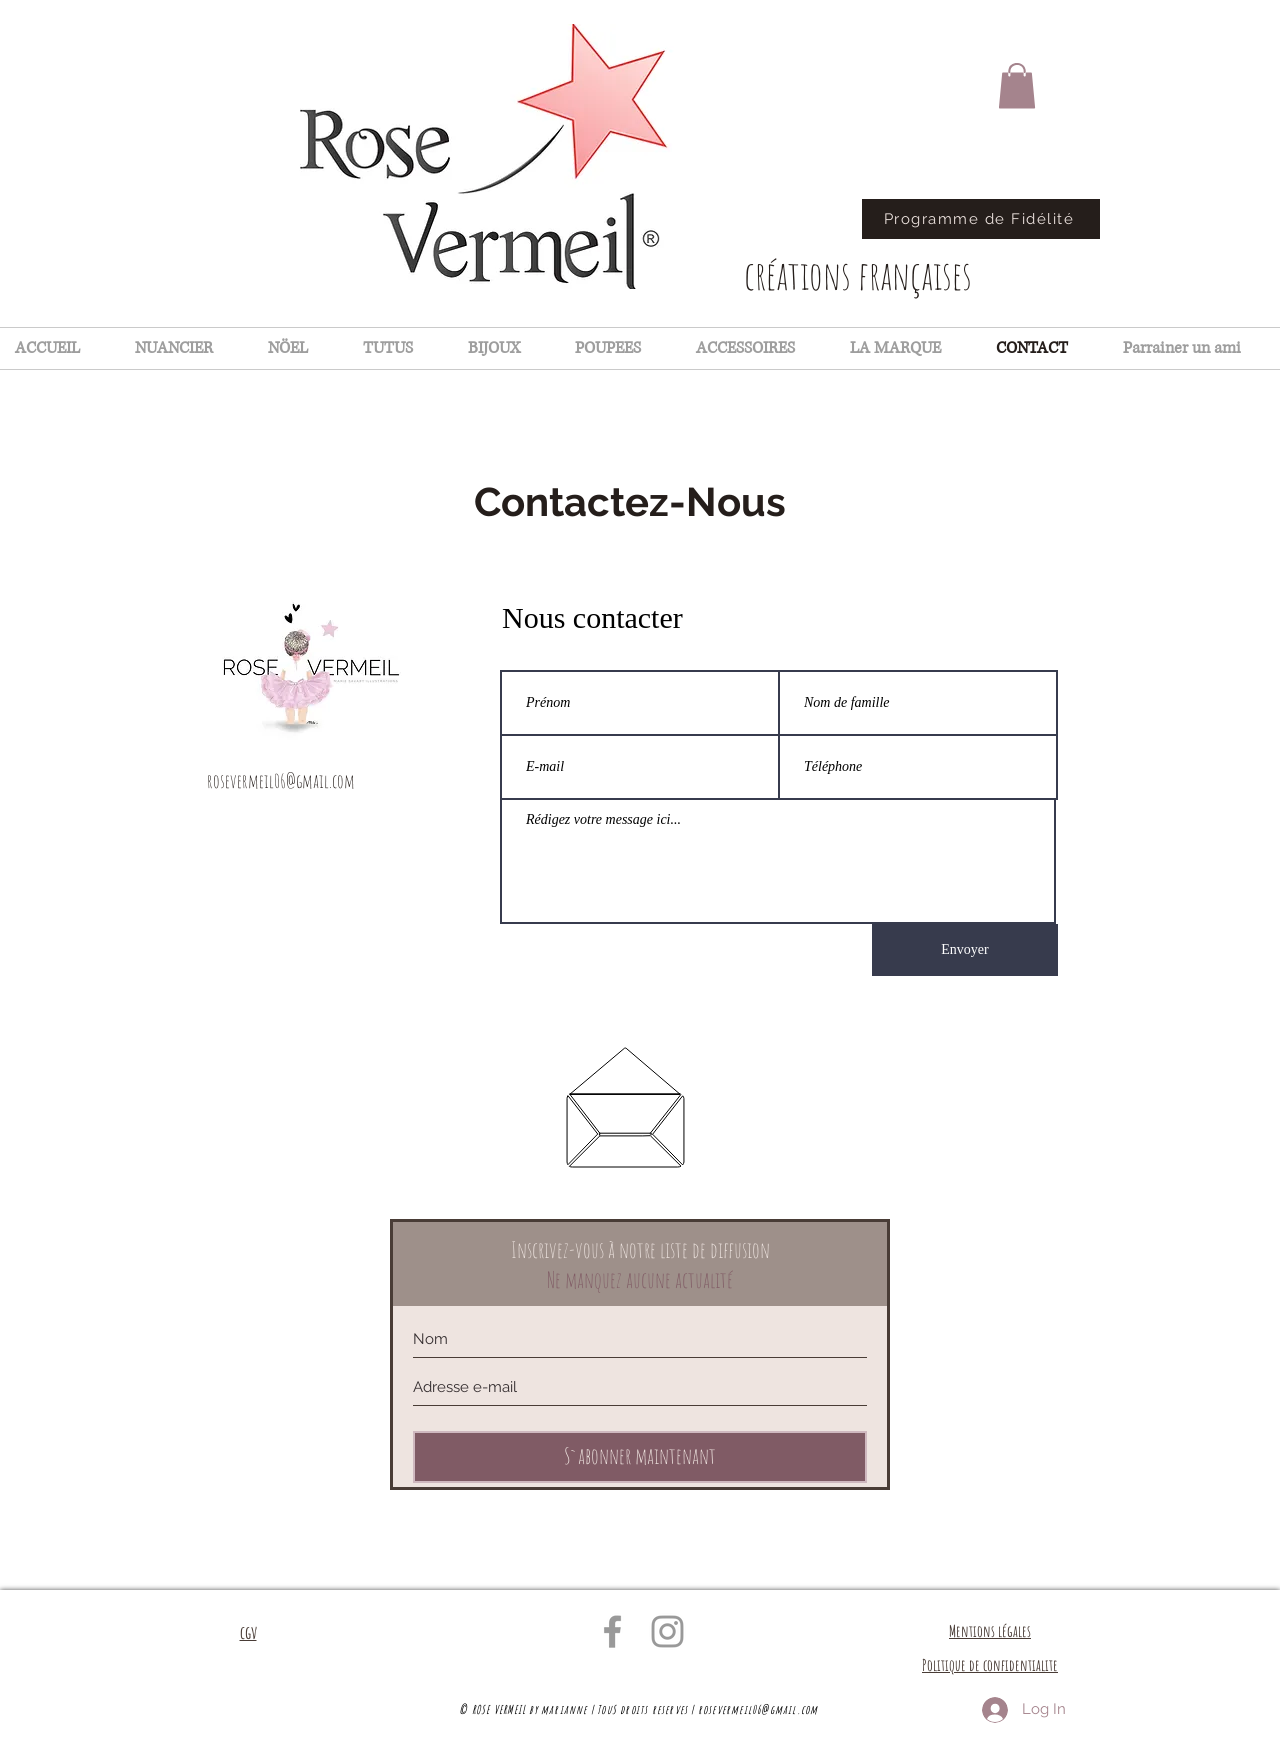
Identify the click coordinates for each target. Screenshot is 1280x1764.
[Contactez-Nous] (630, 502)
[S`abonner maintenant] (640, 1457)
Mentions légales (990, 1631)
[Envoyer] (965, 950)
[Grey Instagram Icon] (667, 1631)
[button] (1017, 85)
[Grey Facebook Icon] (612, 1631)
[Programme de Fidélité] (981, 219)
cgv (248, 1632)
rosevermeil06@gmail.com (281, 781)
